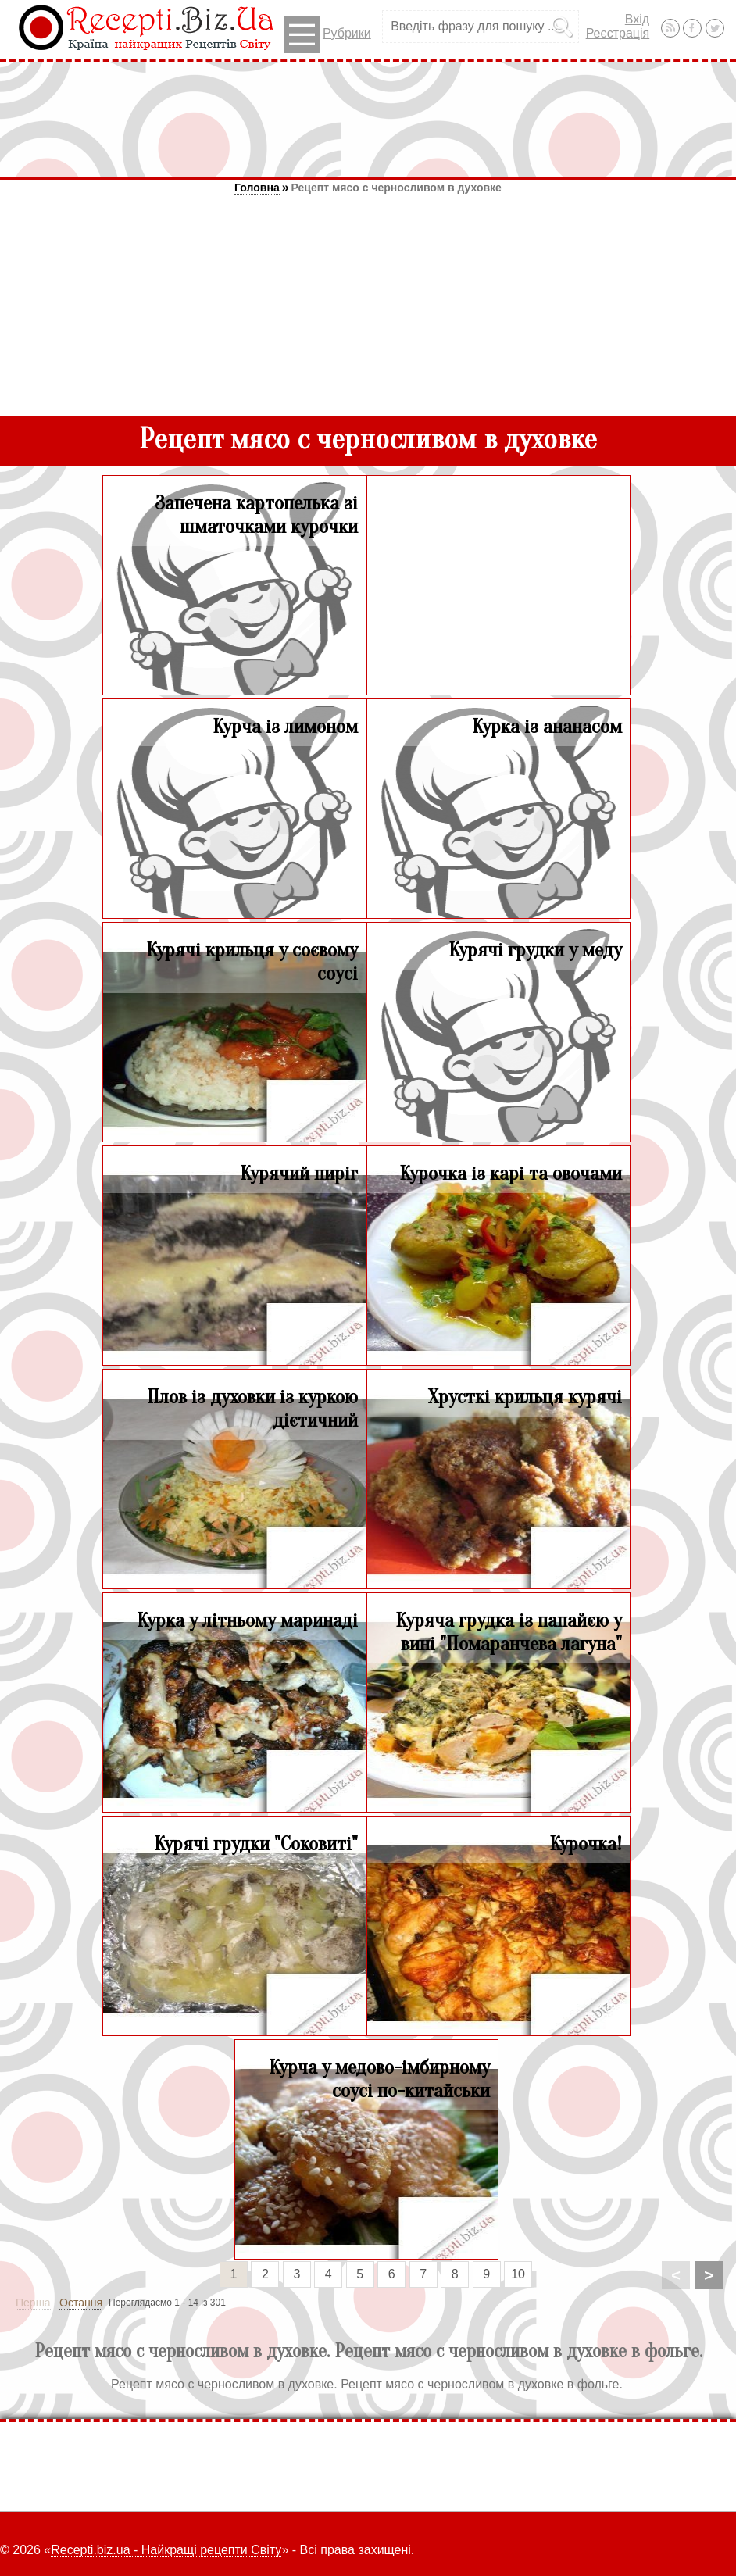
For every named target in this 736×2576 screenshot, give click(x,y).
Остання (80, 2302)
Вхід (637, 19)
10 (518, 2274)
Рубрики (327, 34)
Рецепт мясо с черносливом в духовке (396, 187)
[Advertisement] (368, 119)
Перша (33, 2302)
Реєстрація (618, 33)
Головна (257, 187)
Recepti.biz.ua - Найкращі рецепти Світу (166, 2549)
